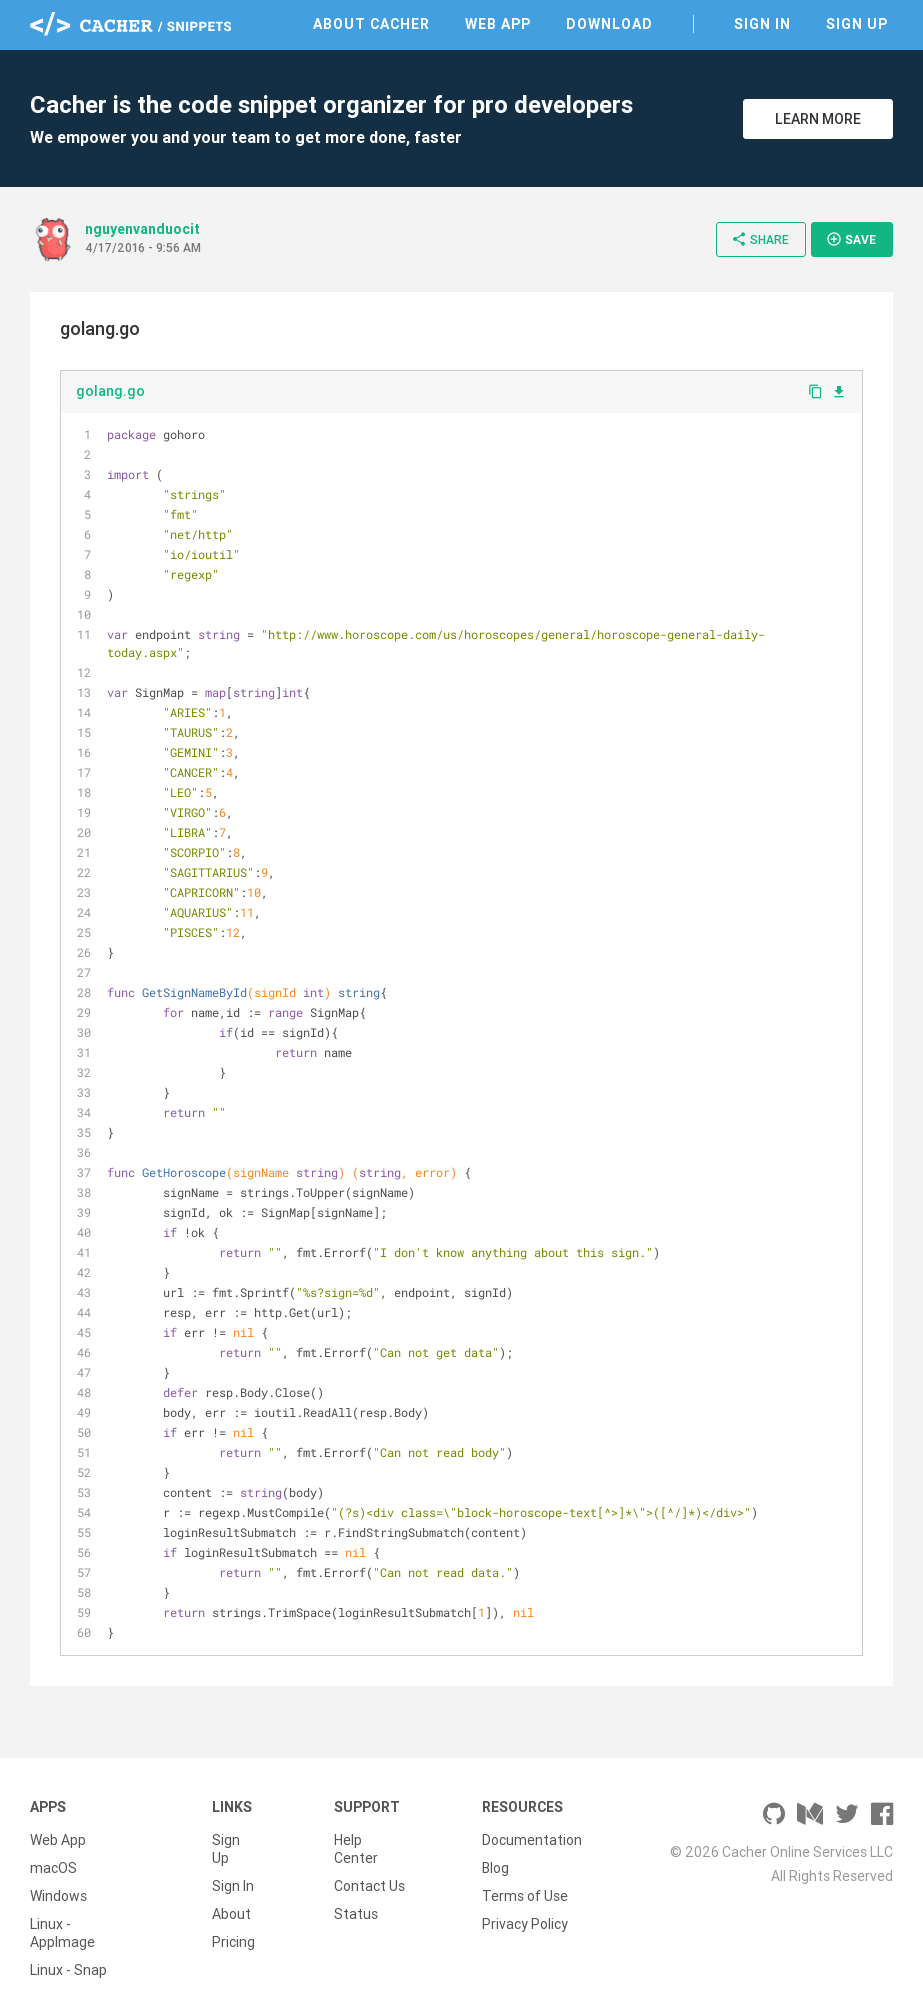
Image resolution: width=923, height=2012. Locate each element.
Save (851, 239)
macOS (53, 1868)
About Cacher (371, 24)
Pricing (233, 1942)
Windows (58, 1896)
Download (609, 24)
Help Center (356, 1849)
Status (356, 1914)
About (231, 1914)
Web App (498, 24)
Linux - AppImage (62, 1933)
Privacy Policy (525, 1924)
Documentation (532, 1840)
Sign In (762, 24)
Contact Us (369, 1886)
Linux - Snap (68, 1970)
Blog (495, 1868)
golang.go (110, 391)
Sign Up (857, 24)
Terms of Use (525, 1896)
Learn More (818, 119)
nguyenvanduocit (142, 229)
